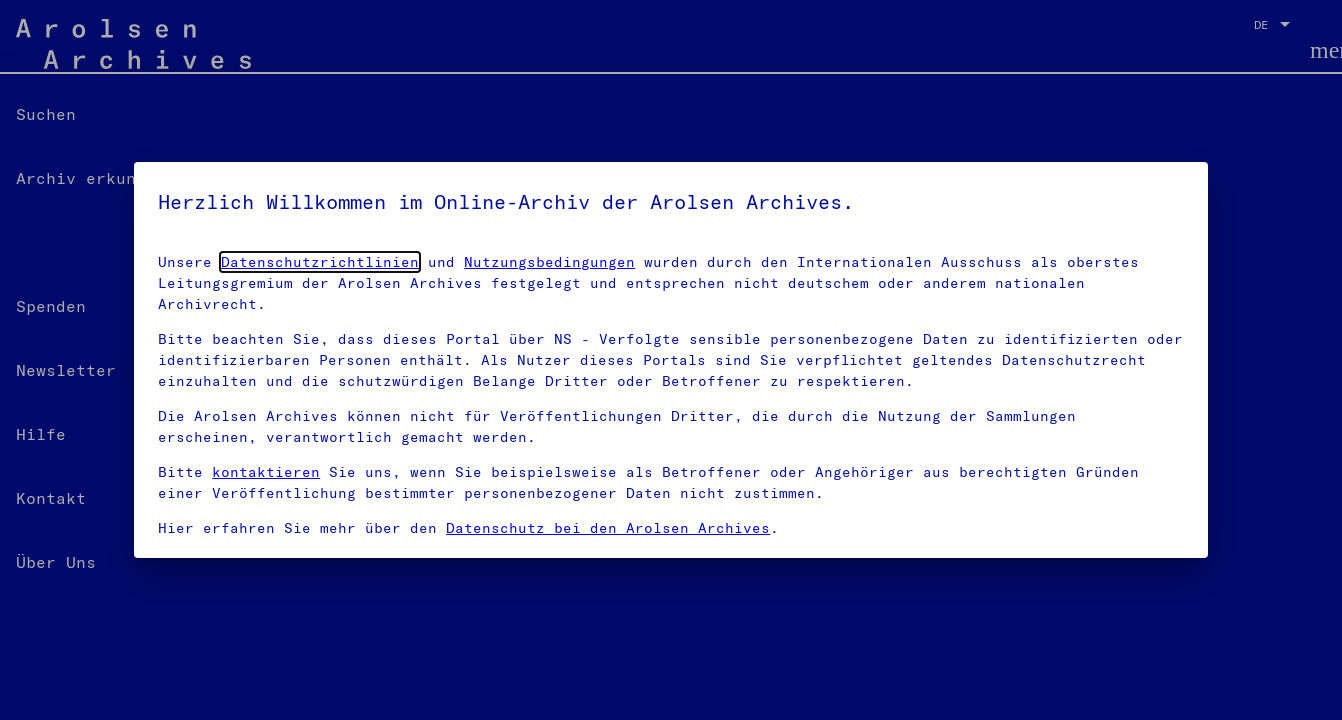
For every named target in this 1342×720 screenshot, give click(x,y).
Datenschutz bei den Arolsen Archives (608, 528)
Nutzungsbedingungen (549, 262)
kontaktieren (266, 472)
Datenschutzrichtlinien (320, 262)
